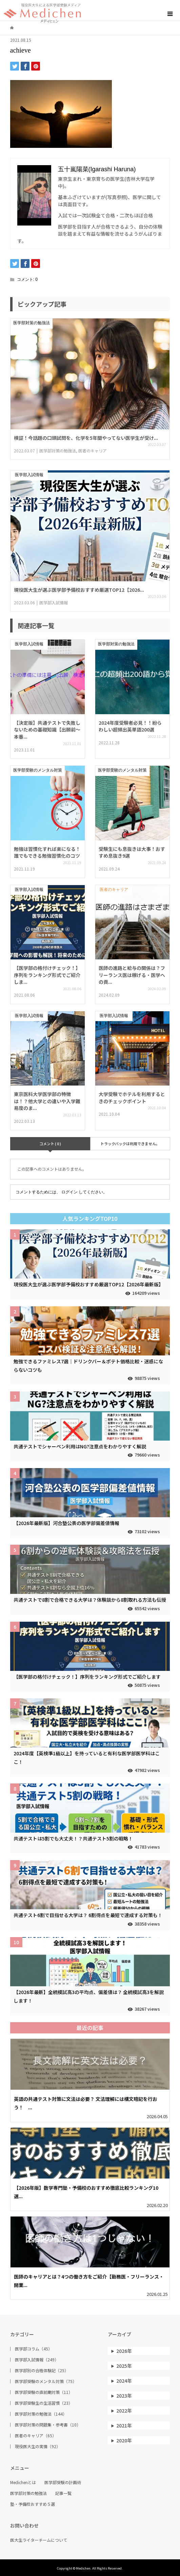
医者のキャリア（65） (35, 2436)
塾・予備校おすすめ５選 (32, 2504)
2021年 (124, 2425)
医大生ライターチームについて (38, 2540)
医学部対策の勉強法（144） (41, 2414)
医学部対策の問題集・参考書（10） (48, 2425)
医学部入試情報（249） (37, 2360)
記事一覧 (63, 2493)
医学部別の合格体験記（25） (41, 2370)
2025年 (124, 2365)
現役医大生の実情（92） (37, 2446)
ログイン (69, 1192)
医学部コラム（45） (33, 2349)
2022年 (124, 2410)
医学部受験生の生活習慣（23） (44, 2403)
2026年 (124, 2350)
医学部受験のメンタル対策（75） (46, 2381)
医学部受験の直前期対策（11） (44, 2392)
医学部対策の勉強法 (28, 2493)
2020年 (124, 2440)
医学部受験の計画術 (62, 2482)
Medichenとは (23, 2482)
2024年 (124, 2380)
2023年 (124, 2395)
